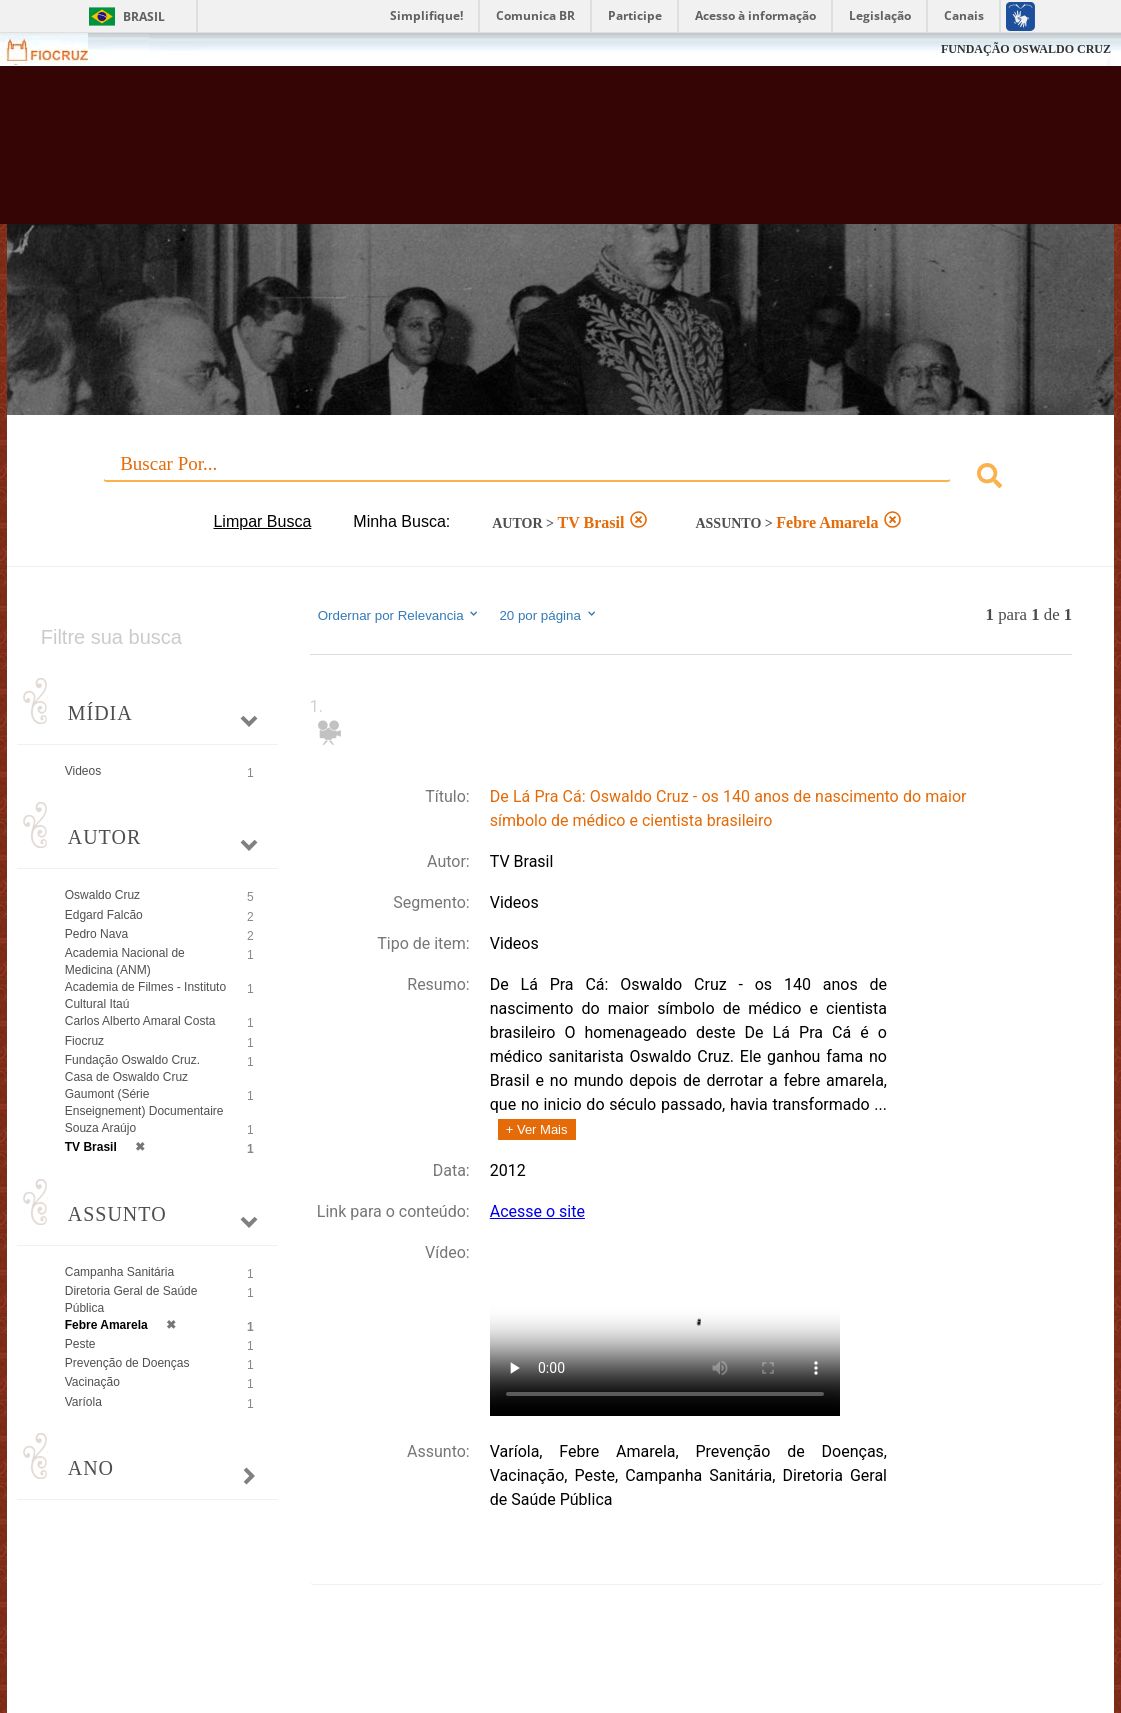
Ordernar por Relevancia (399, 615)
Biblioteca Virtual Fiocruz (496, 155)
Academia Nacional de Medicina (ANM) (125, 961)
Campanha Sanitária (119, 1272)
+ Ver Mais (537, 1129)
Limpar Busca (262, 521)
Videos (83, 771)
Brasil (144, 16)
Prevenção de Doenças (127, 1363)
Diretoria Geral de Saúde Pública (131, 1299)
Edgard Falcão (104, 915)
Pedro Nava (96, 934)
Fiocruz (59, 49)
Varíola (83, 1402)
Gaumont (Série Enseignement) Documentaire (144, 1102)
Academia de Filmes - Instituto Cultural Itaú (145, 995)
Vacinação (92, 1382)
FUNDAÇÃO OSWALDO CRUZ (1026, 49)
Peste (80, 1344)
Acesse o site (537, 1211)
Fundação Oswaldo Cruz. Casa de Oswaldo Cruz (132, 1068)
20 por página (548, 615)
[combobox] (561, 478)
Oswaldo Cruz (102, 895)
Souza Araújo (100, 1128)
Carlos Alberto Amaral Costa (140, 1021)
